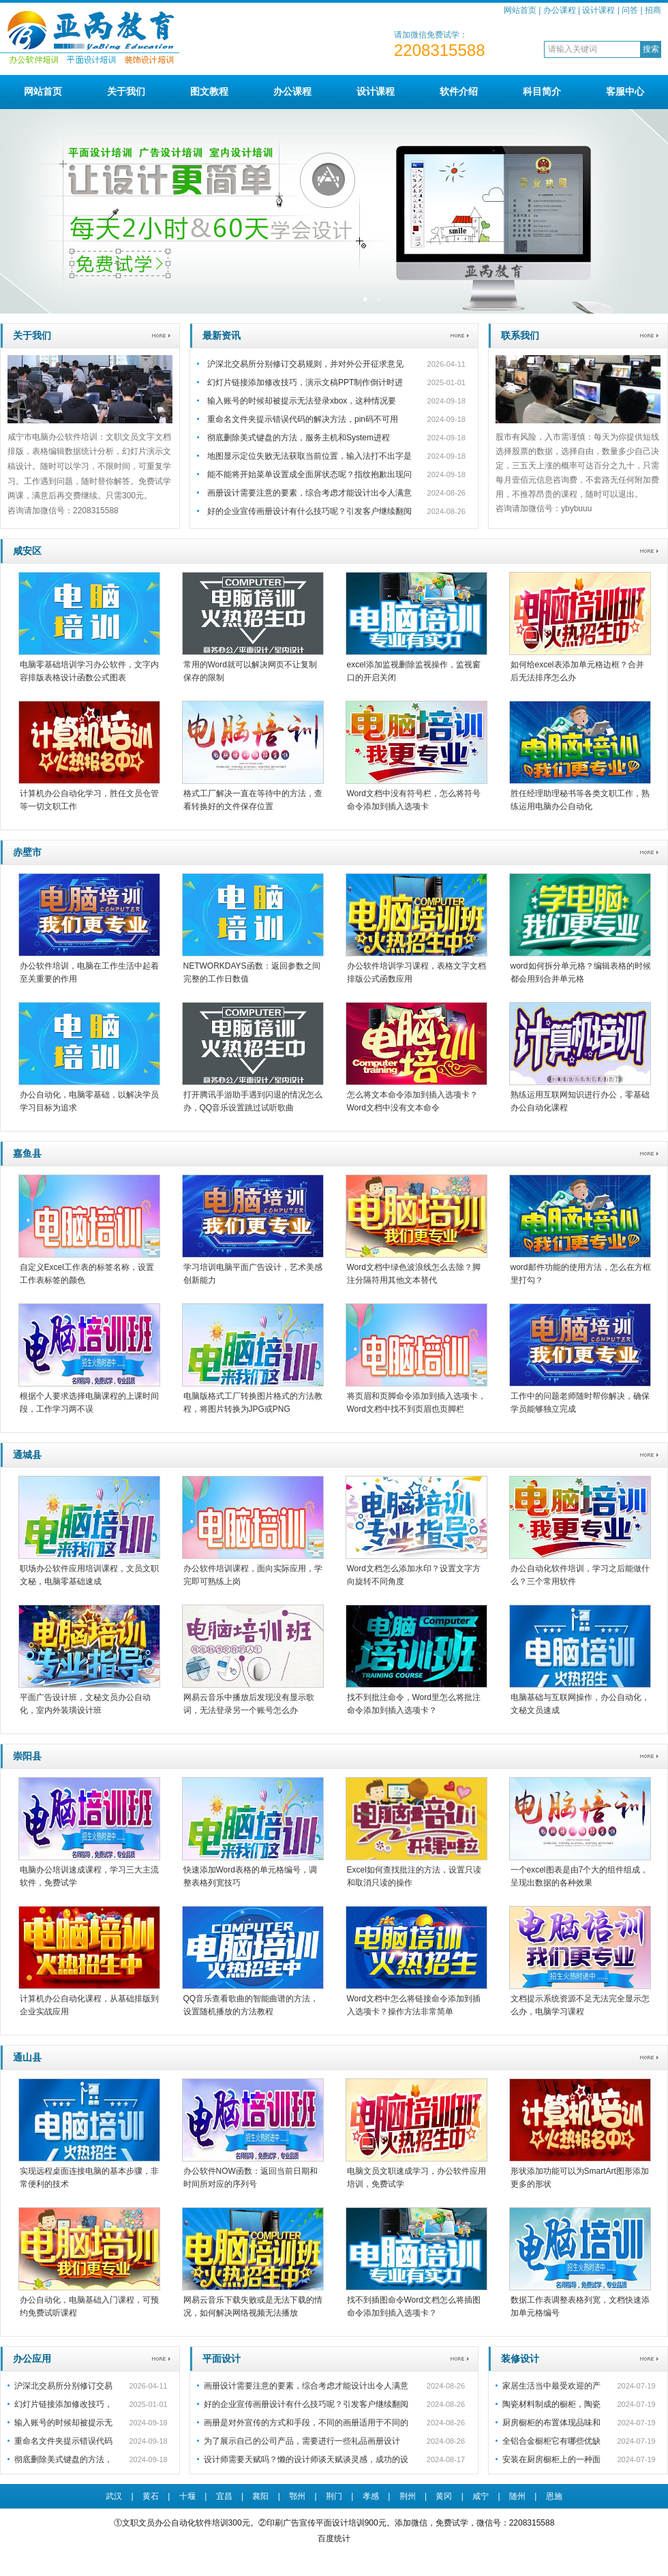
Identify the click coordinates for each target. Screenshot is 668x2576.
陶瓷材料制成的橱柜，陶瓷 (551, 2404)
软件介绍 (459, 91)
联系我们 (520, 335)
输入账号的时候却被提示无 (63, 2422)
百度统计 (334, 2538)
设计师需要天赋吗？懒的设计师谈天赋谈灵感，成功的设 (306, 2459)
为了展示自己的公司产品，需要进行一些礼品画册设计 (302, 2441)
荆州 (407, 2496)
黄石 (150, 2496)
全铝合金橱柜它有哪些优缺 (551, 2441)
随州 (517, 2496)
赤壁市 (27, 852)
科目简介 (542, 91)
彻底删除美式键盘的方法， (63, 2459)
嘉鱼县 (27, 1153)
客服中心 (625, 91)
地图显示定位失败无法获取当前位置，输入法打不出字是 (309, 456)
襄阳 (260, 2496)
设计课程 (598, 10)
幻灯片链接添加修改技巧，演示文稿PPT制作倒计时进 (305, 382)
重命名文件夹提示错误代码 (63, 2441)
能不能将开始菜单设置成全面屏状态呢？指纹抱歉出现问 (309, 474)
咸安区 (27, 550)
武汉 (114, 2496)
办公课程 (559, 10)
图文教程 (209, 91)
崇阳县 (27, 1756)
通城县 (27, 1454)
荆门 (334, 2496)
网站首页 (520, 10)
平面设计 (221, 2358)
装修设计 (520, 2358)
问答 (630, 10)
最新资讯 (221, 335)
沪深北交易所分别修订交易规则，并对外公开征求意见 (305, 364)
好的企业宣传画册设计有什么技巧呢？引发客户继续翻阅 (309, 511)
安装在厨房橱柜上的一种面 (551, 2459)
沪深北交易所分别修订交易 (63, 2386)
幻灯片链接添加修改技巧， (63, 2404)
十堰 (187, 2496)
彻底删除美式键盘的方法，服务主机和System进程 (298, 437)
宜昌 (224, 2496)
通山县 (27, 2057)
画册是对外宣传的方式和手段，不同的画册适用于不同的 (306, 2422)
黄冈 (444, 2496)
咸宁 (480, 2496)
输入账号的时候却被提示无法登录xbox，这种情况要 (301, 401)
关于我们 (126, 91)
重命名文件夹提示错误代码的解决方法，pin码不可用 (302, 419)
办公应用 (32, 2358)
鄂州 (297, 2496)
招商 (653, 10)
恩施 (554, 2496)
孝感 (371, 2496)
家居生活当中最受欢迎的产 (551, 2386)
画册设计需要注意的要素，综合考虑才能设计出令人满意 (309, 493)
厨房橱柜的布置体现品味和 (551, 2422)
